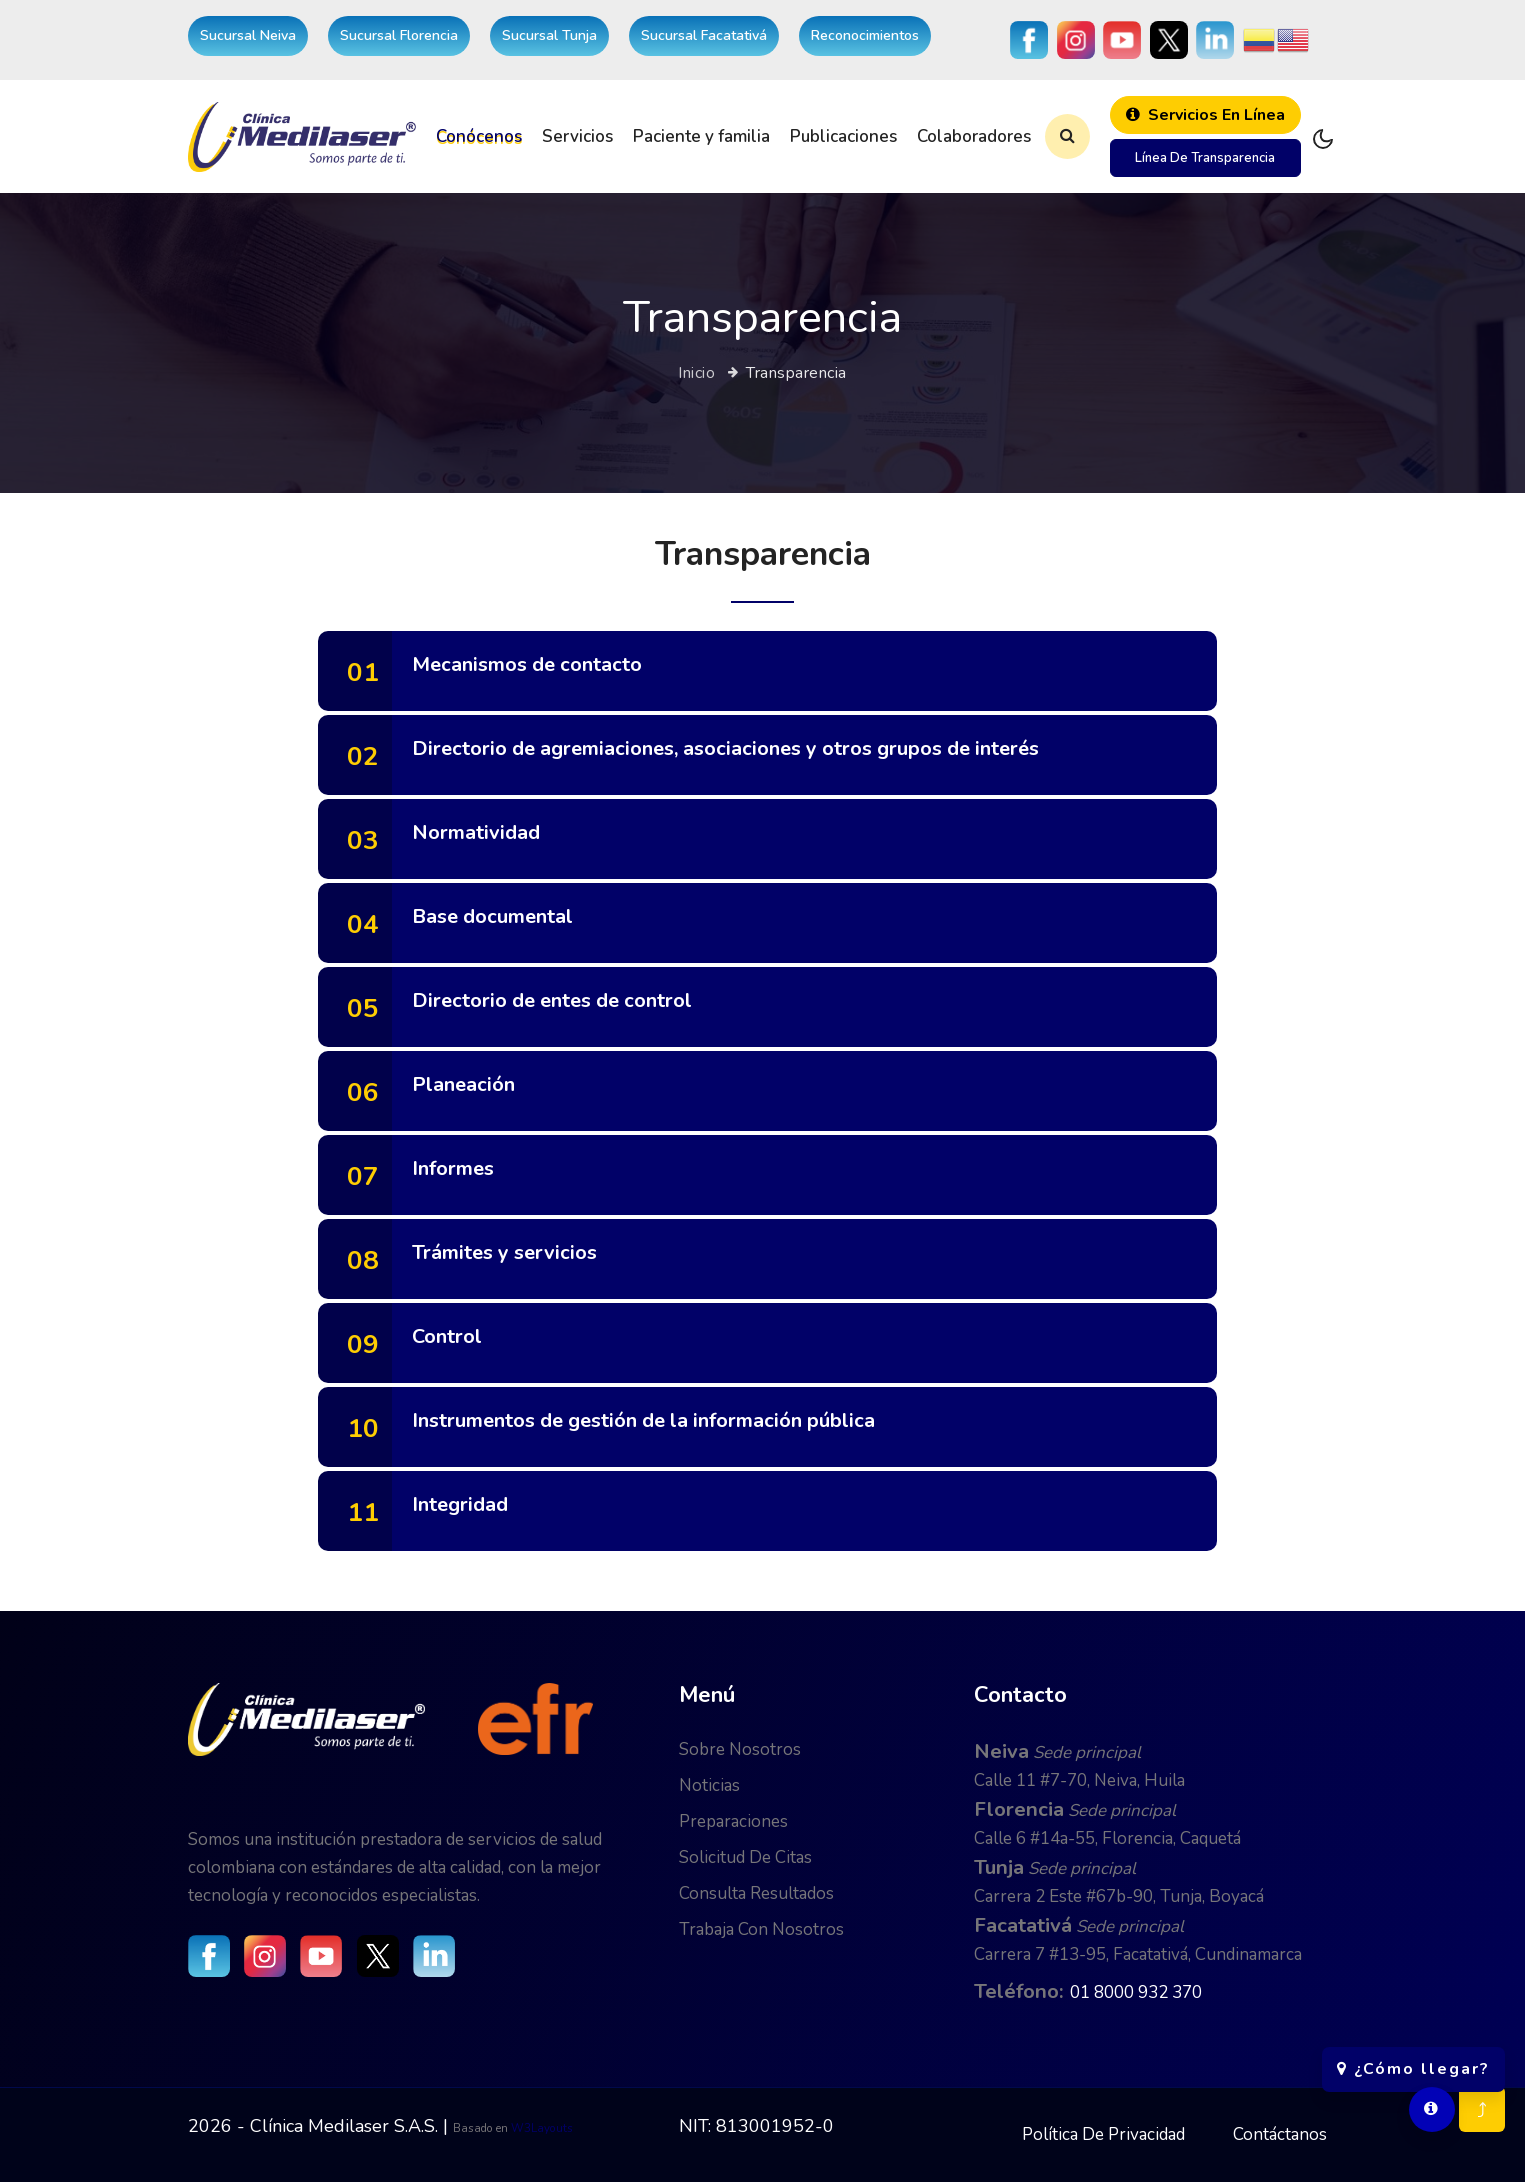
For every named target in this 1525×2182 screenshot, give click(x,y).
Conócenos (479, 136)
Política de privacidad (1103, 2134)
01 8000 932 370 (1136, 1992)
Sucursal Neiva (248, 35)
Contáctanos (1280, 2134)
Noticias (709, 1785)
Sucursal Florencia (399, 35)
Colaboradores (974, 136)
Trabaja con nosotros (761, 1929)
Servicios (577, 136)
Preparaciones (733, 1821)
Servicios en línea (1205, 115)
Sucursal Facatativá (704, 35)
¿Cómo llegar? (1413, 2059)
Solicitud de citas (745, 1857)
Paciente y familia (701, 136)
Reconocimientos (865, 35)
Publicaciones (843, 136)
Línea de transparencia (1205, 158)
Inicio (696, 373)
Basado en (482, 2128)
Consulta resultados (756, 1893)
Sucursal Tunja (549, 35)
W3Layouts (542, 2128)
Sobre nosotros (740, 1749)
